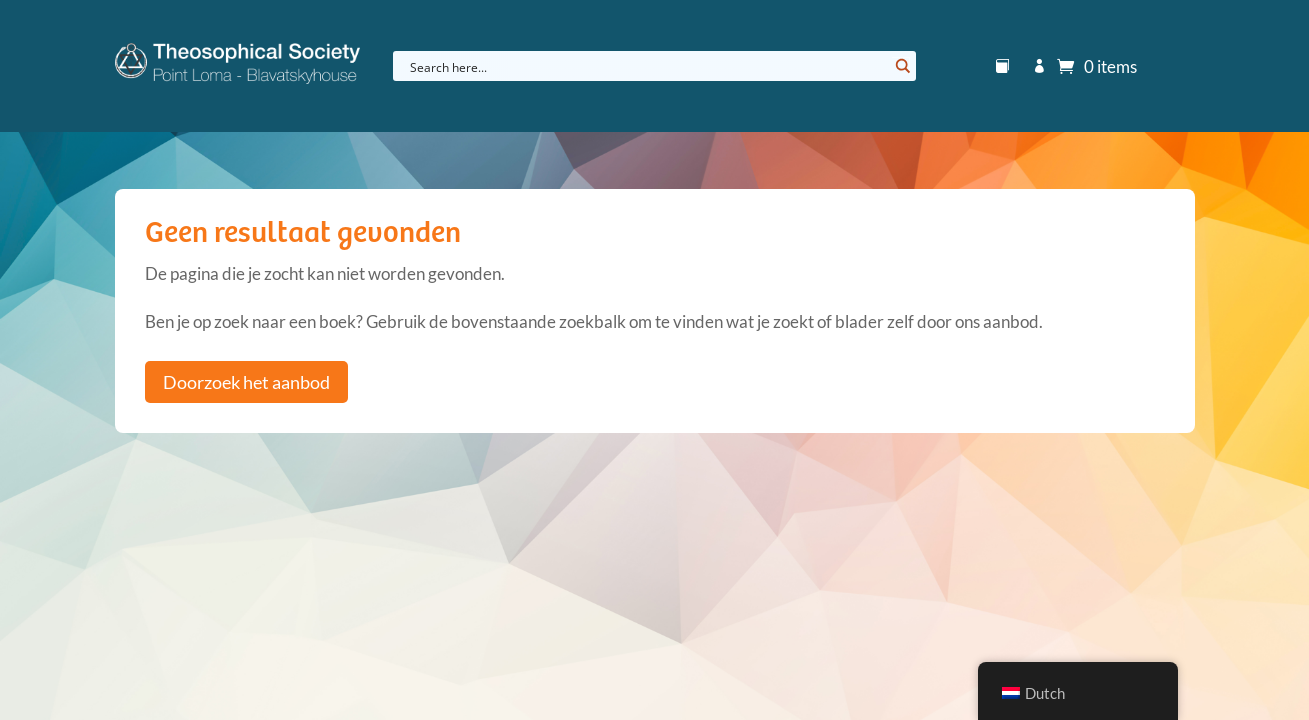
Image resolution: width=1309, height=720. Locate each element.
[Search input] (647, 66)
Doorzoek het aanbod (246, 382)
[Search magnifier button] (901, 66)
